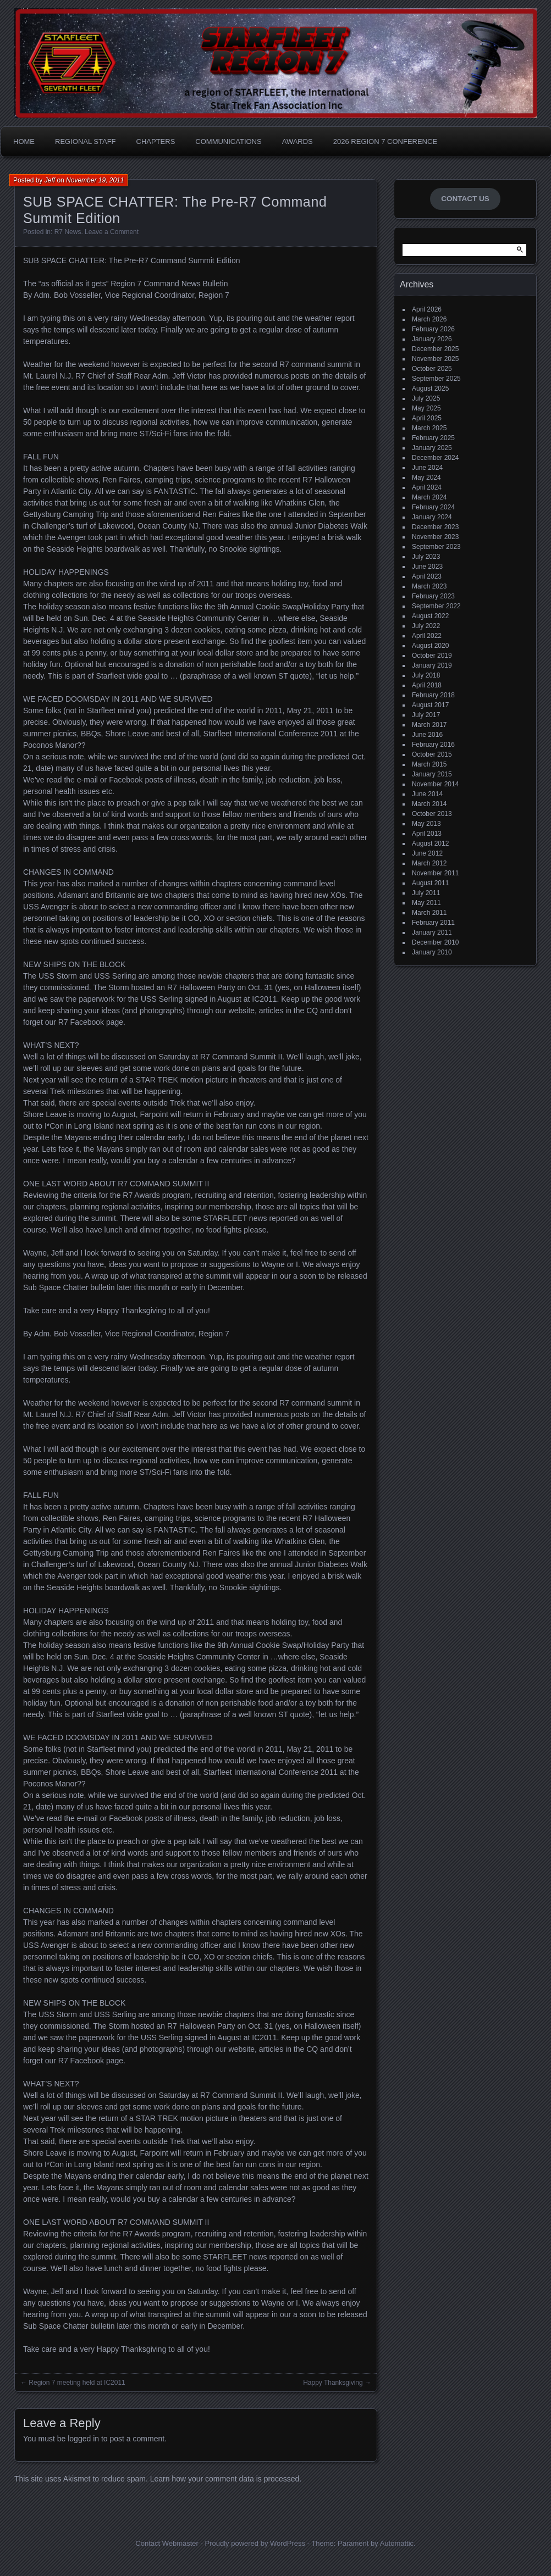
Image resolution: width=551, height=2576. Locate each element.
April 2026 (427, 309)
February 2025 (433, 438)
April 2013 (427, 833)
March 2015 (429, 764)
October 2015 (432, 754)
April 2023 (427, 576)
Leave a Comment (112, 232)
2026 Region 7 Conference (385, 141)
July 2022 (426, 626)
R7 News (67, 232)
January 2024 (432, 517)
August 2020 (430, 645)
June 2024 (427, 467)
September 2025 (436, 378)
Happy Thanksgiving (333, 2382)
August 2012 (430, 843)
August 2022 (430, 616)
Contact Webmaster (167, 2543)
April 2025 (427, 418)
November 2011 (435, 873)
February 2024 (433, 507)
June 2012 (427, 853)
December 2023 (435, 527)
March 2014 (429, 804)
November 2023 (435, 537)
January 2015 (432, 774)
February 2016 (433, 744)
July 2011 (426, 893)
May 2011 (426, 903)
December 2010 (435, 942)
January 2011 (432, 932)
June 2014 (427, 794)
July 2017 (426, 715)
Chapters (155, 141)
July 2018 (426, 675)
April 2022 (427, 636)
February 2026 (433, 329)
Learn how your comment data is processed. (225, 2478)
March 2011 (429, 913)
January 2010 (432, 952)
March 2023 (429, 586)
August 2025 (430, 388)
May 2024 (426, 477)
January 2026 (432, 339)
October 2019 (432, 655)
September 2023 (436, 547)
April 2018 (427, 685)
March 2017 (429, 725)
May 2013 (426, 824)
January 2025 (432, 448)
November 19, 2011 (95, 180)
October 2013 (432, 814)
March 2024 (429, 497)
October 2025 (432, 369)
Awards (297, 141)
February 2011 (433, 922)
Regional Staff (85, 141)
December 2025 (435, 349)
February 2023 (433, 596)
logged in (83, 2438)
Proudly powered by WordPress (255, 2543)
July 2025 (426, 398)
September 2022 (436, 606)
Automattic (397, 2543)
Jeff (50, 180)
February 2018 (433, 695)
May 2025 (426, 408)
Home (24, 141)
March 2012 (429, 863)
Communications (228, 141)
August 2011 (430, 883)
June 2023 (427, 566)
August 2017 (430, 705)
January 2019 (432, 665)
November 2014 (435, 784)
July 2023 (426, 556)
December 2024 (435, 458)
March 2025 (429, 428)
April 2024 (427, 487)
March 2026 (429, 319)
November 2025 (435, 359)
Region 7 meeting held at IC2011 (77, 2382)
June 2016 (427, 735)
